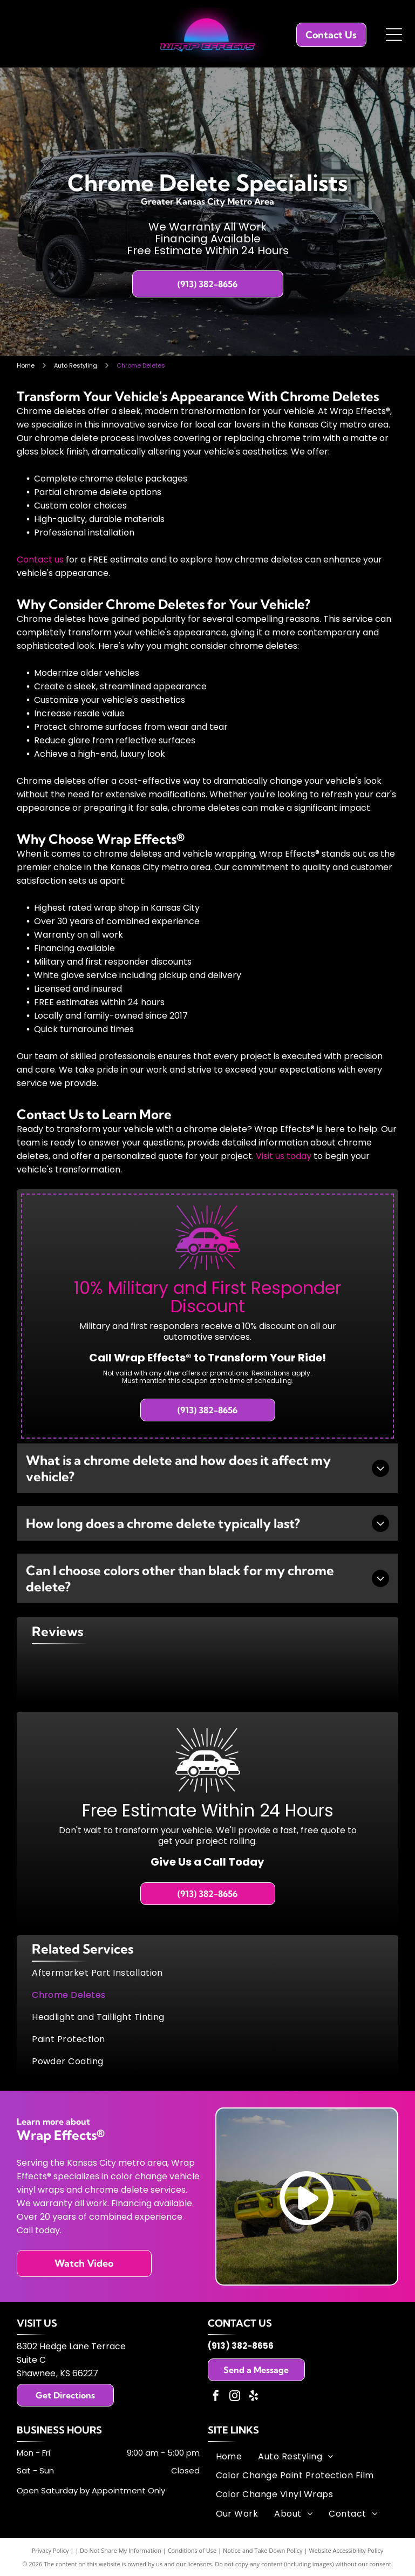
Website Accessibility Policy (346, 2550)
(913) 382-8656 (241, 2345)
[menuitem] (207, 1973)
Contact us (40, 559)
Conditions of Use (192, 2550)
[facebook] (216, 2397)
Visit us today (283, 1156)
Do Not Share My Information (120, 2550)
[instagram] (235, 2397)
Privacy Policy (50, 2550)
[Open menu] (394, 34)
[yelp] (254, 2397)
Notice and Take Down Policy (263, 2550)
